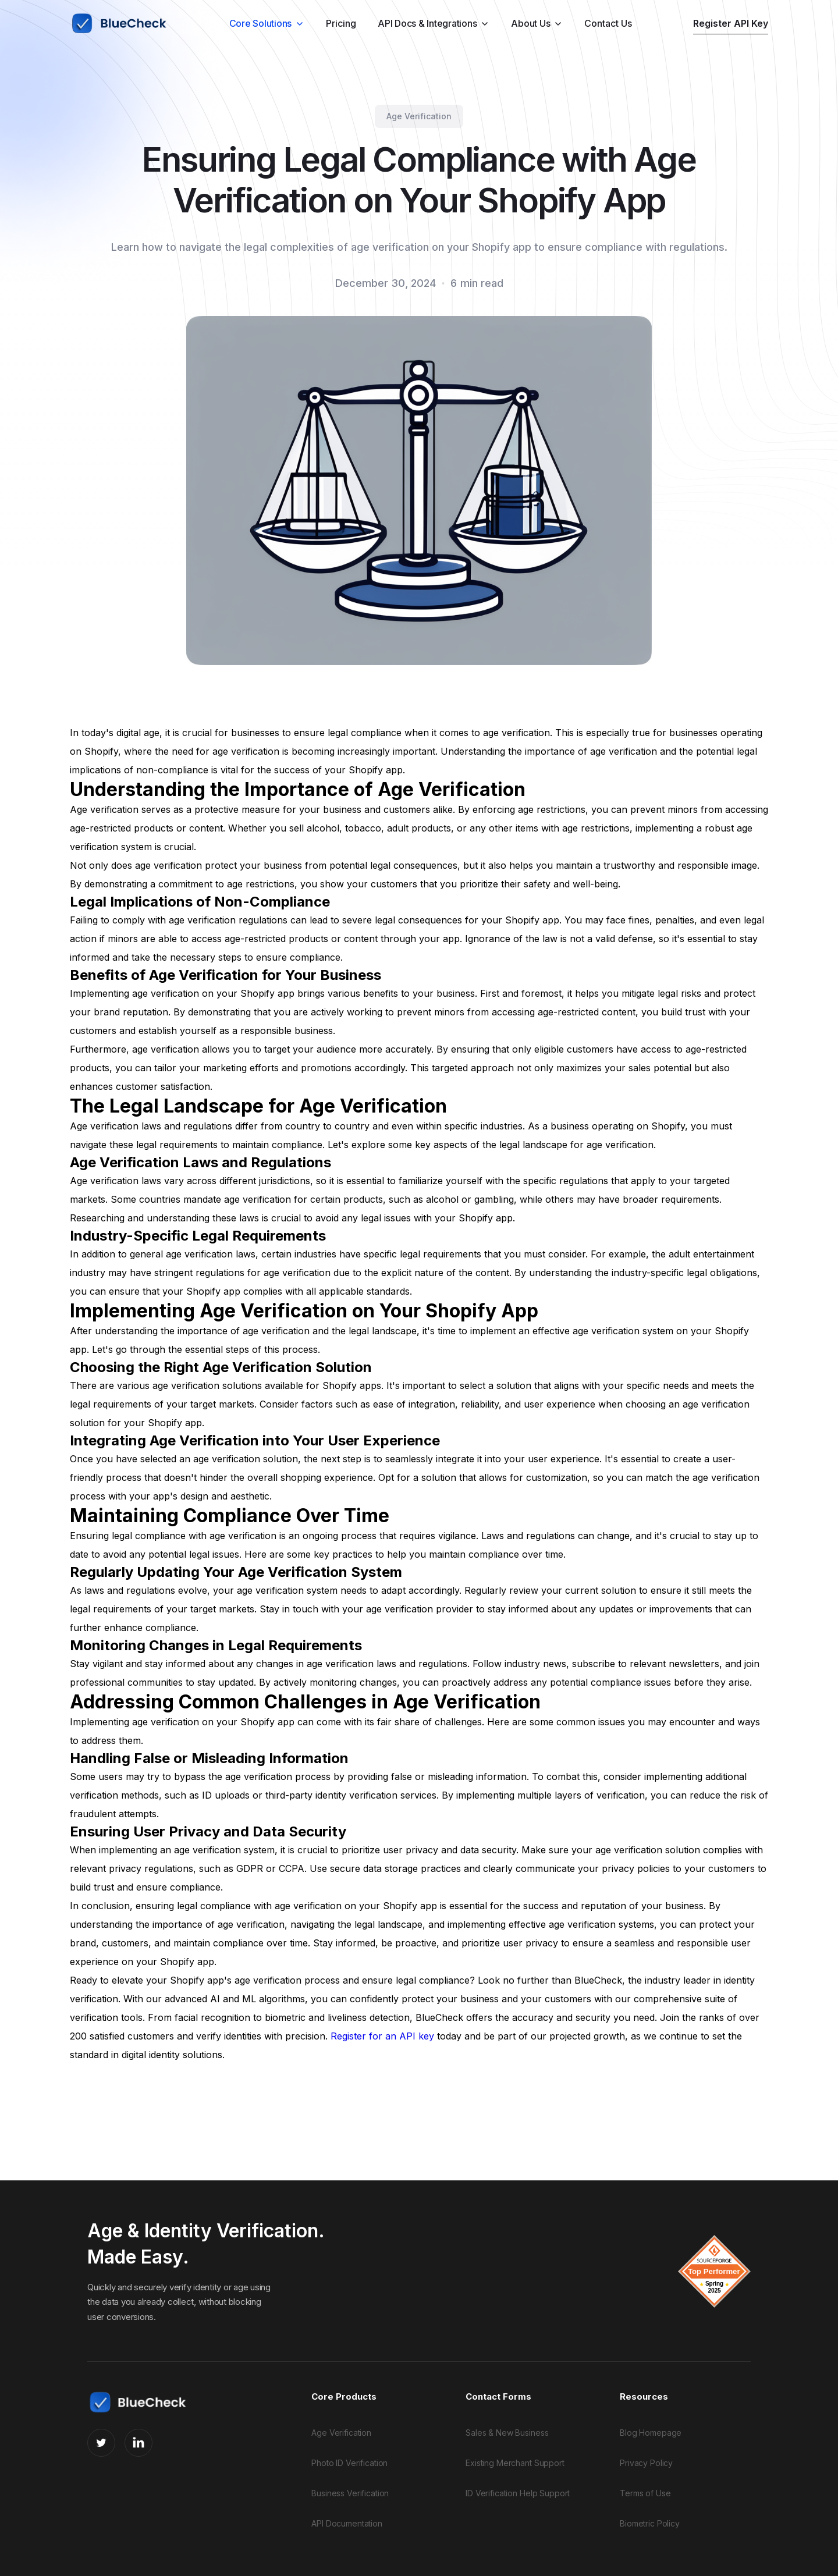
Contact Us (608, 23)
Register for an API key (382, 2036)
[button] (267, 23)
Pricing (341, 23)
